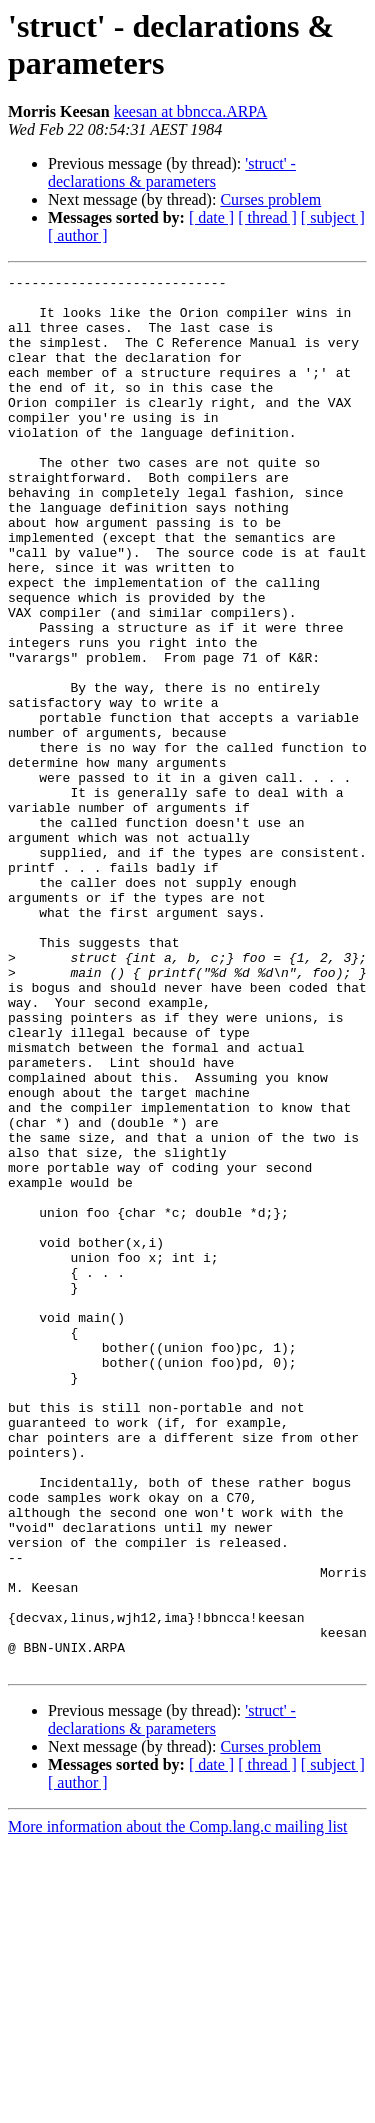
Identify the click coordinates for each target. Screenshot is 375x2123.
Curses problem (270, 199)
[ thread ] (267, 217)
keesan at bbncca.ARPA (191, 111)
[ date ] (211, 217)
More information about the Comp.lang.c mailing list (178, 2105)
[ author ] (78, 235)
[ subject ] (333, 217)
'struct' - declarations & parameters (172, 172)
